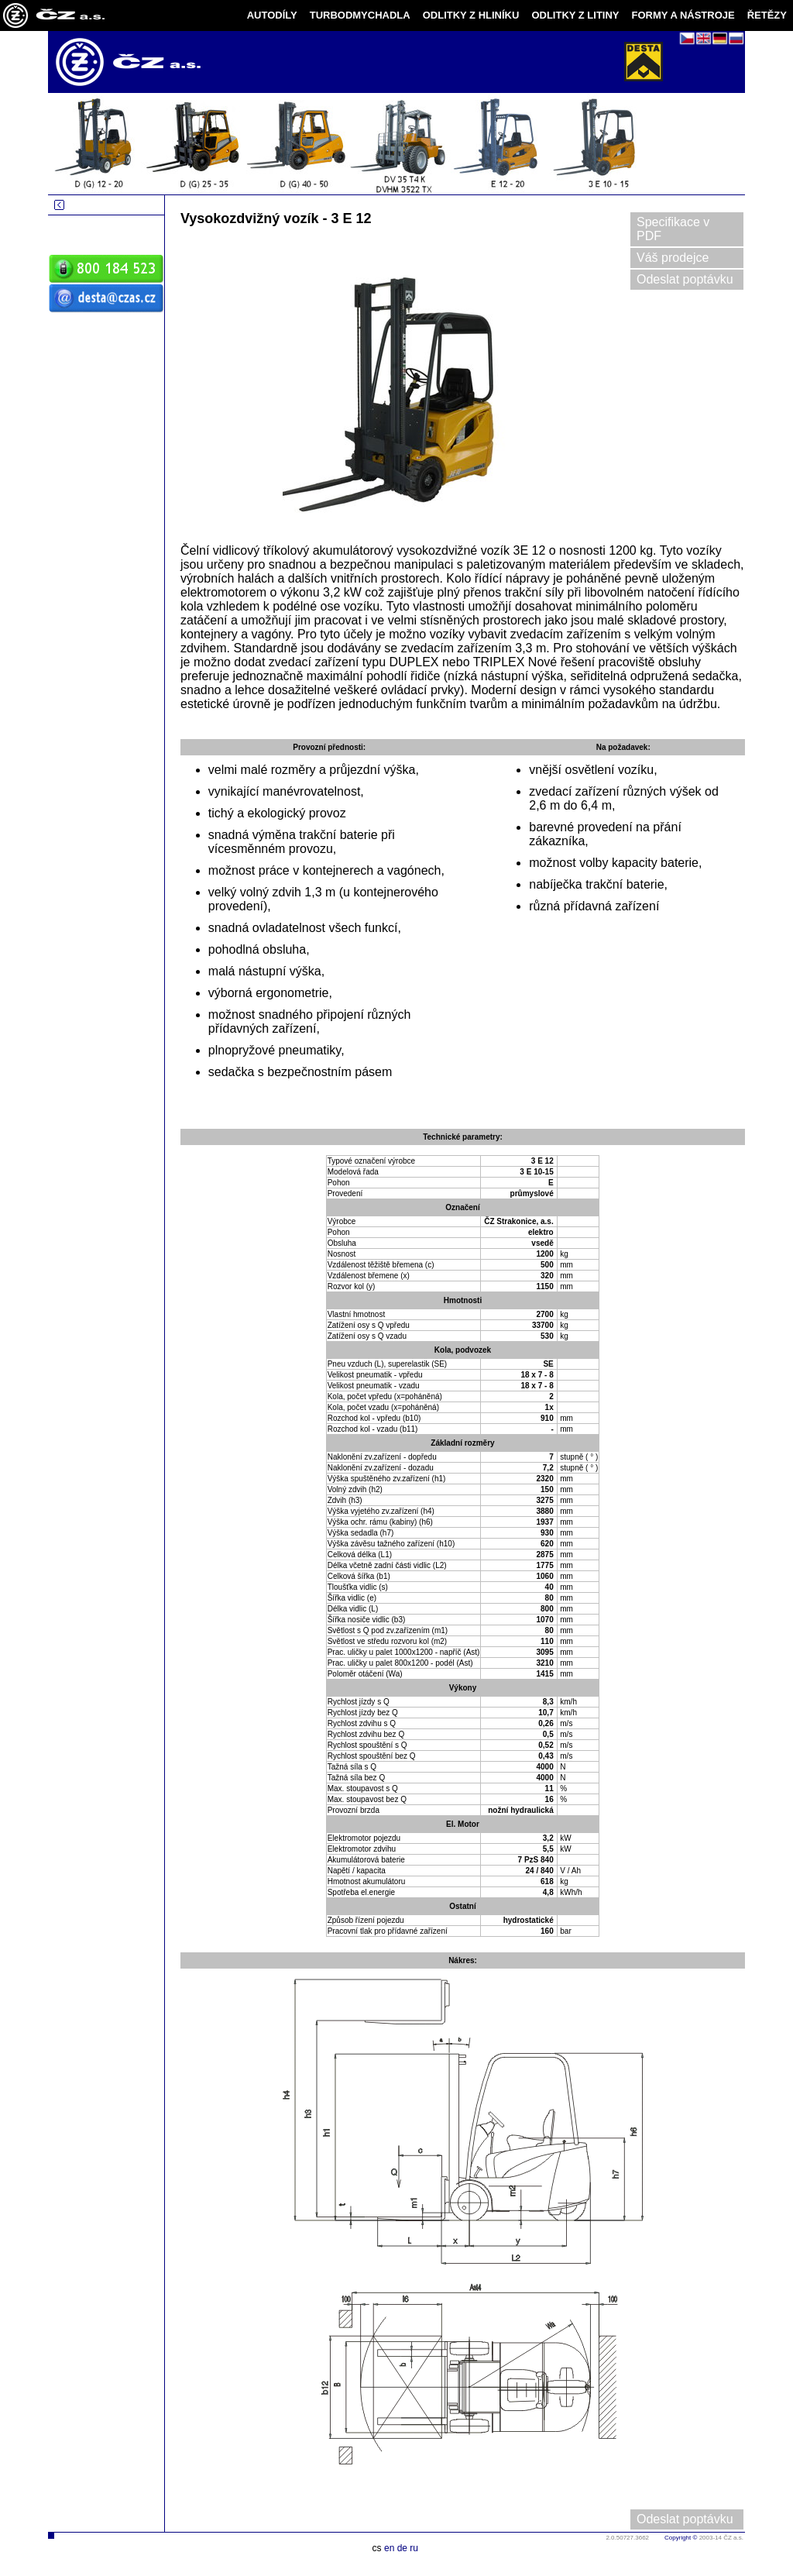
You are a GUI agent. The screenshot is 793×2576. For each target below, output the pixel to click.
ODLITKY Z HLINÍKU (471, 15)
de (402, 2548)
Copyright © (680, 2537)
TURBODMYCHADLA (360, 15)
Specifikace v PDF (673, 228)
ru (414, 2548)
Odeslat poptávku (685, 279)
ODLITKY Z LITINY (575, 15)
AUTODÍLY (272, 15)
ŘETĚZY (767, 15)
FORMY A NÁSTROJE (683, 15)
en (389, 2548)
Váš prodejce (673, 257)
